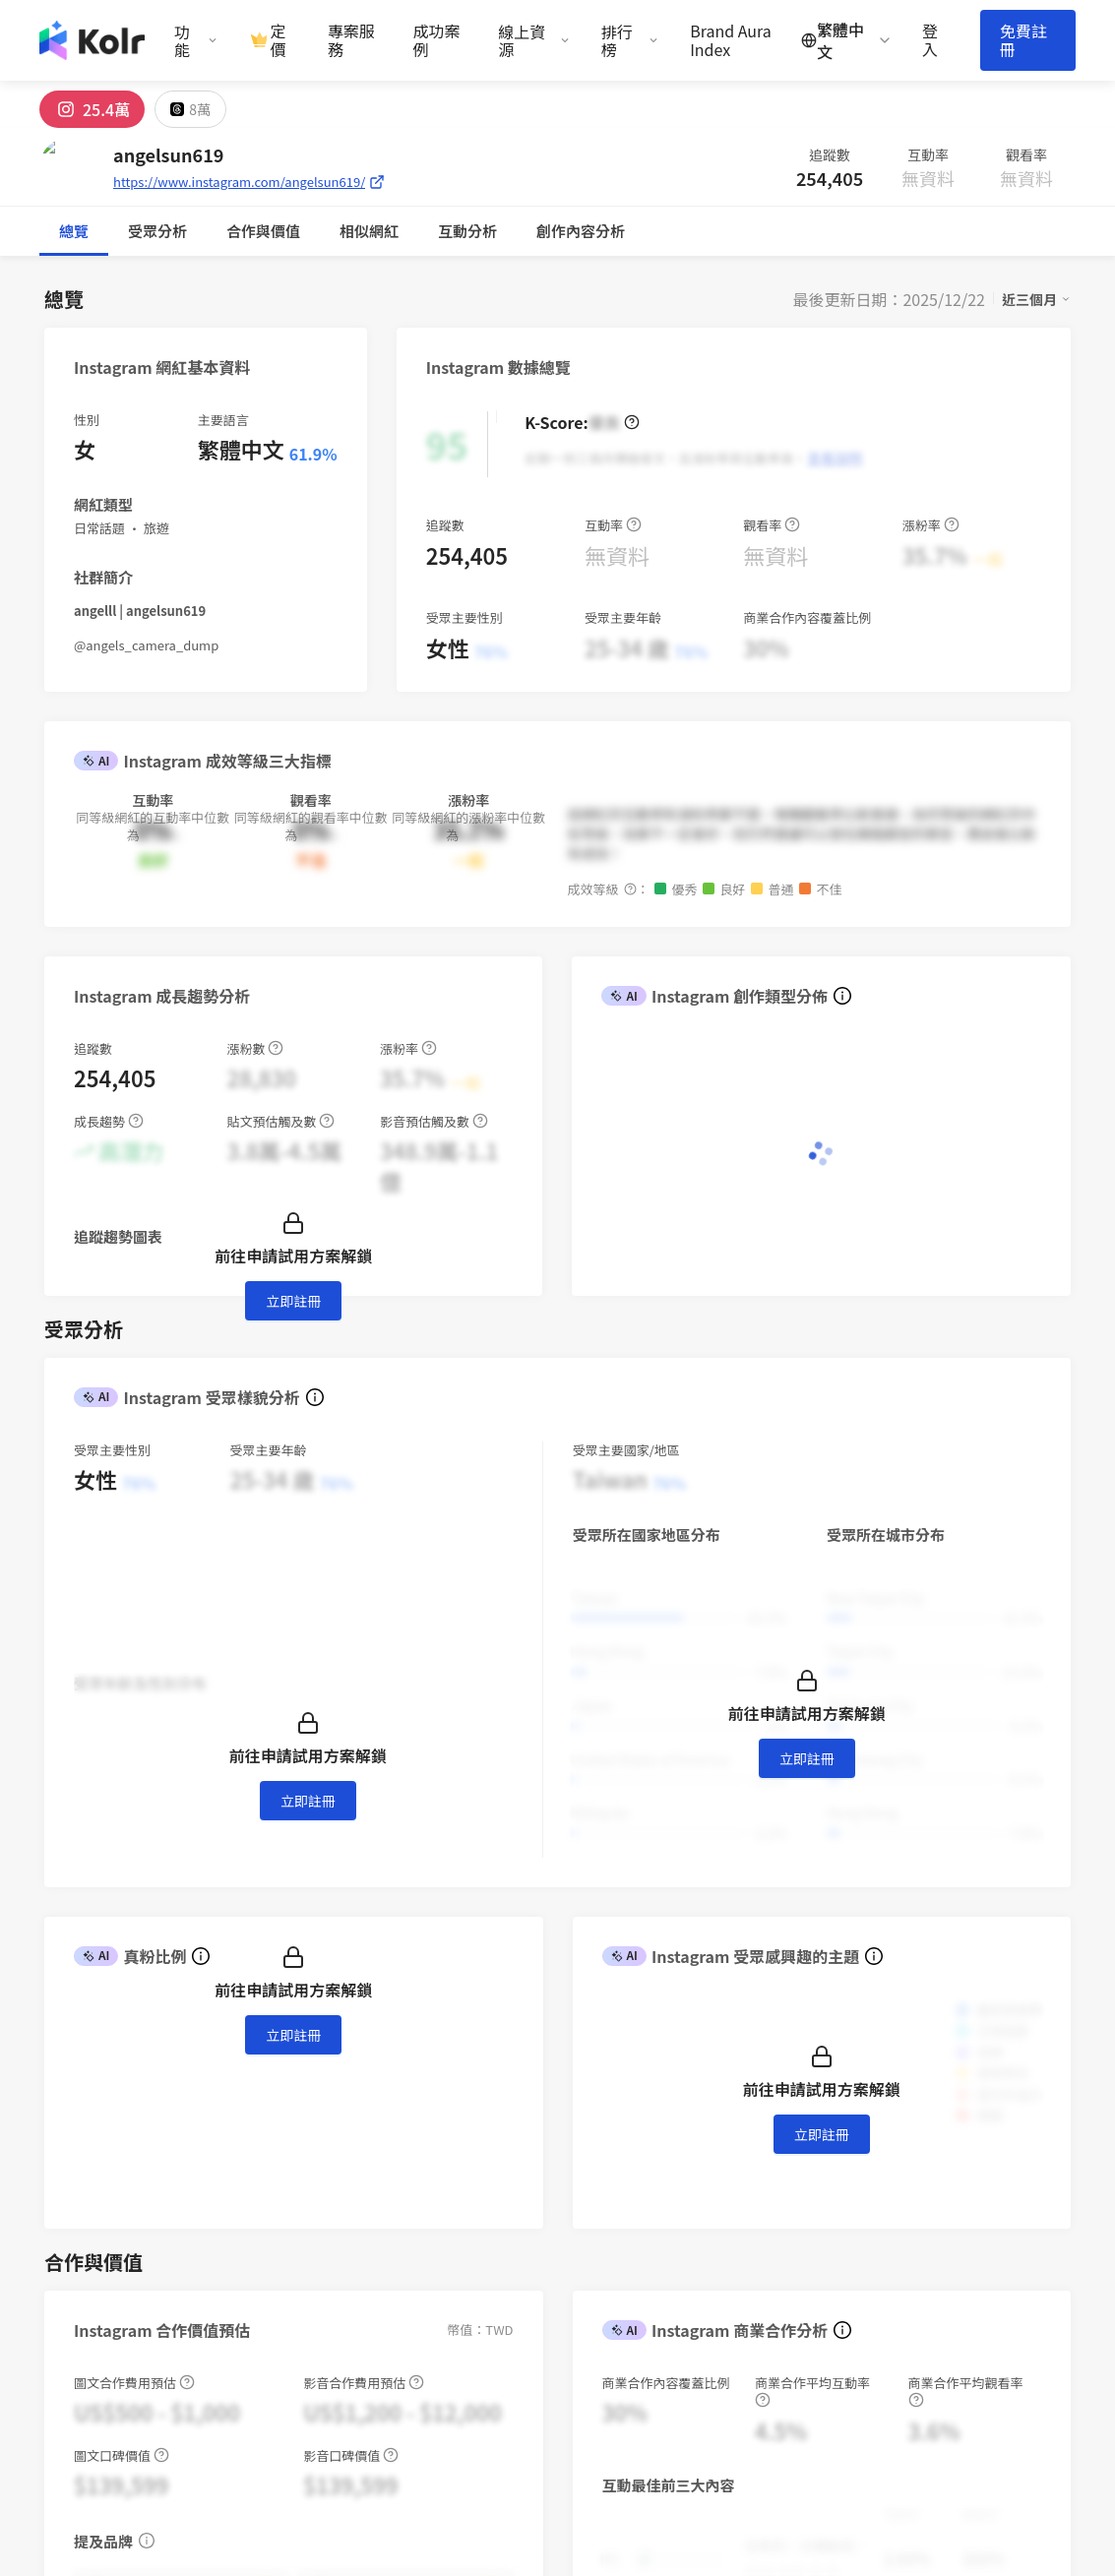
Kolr (982, 2241)
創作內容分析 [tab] (384, 230)
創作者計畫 (610, 2241)
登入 (930, 40)
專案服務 (351, 40)
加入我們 (866, 2268)
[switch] (664, 1779)
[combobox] (137, 1779)
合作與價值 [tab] (165, 230)
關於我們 (866, 2187)
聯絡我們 (602, 2322)
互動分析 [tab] (270, 230)
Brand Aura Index (731, 40)
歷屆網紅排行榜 (756, 2376)
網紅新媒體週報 (756, 2268)
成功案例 (437, 40)
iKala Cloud (1007, 2187)
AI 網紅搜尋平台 (625, 2214)
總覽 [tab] (74, 230)
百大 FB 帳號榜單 (761, 2322)
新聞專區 (866, 2214)
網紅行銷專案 (617, 2187)
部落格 (727, 2214)
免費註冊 (1023, 40)
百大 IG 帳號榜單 (759, 2295)
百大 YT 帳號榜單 (760, 2349)
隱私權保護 (610, 2295)
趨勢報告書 (741, 2187)
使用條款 (602, 2268)
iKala (264, 2487)
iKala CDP (1001, 2214)
